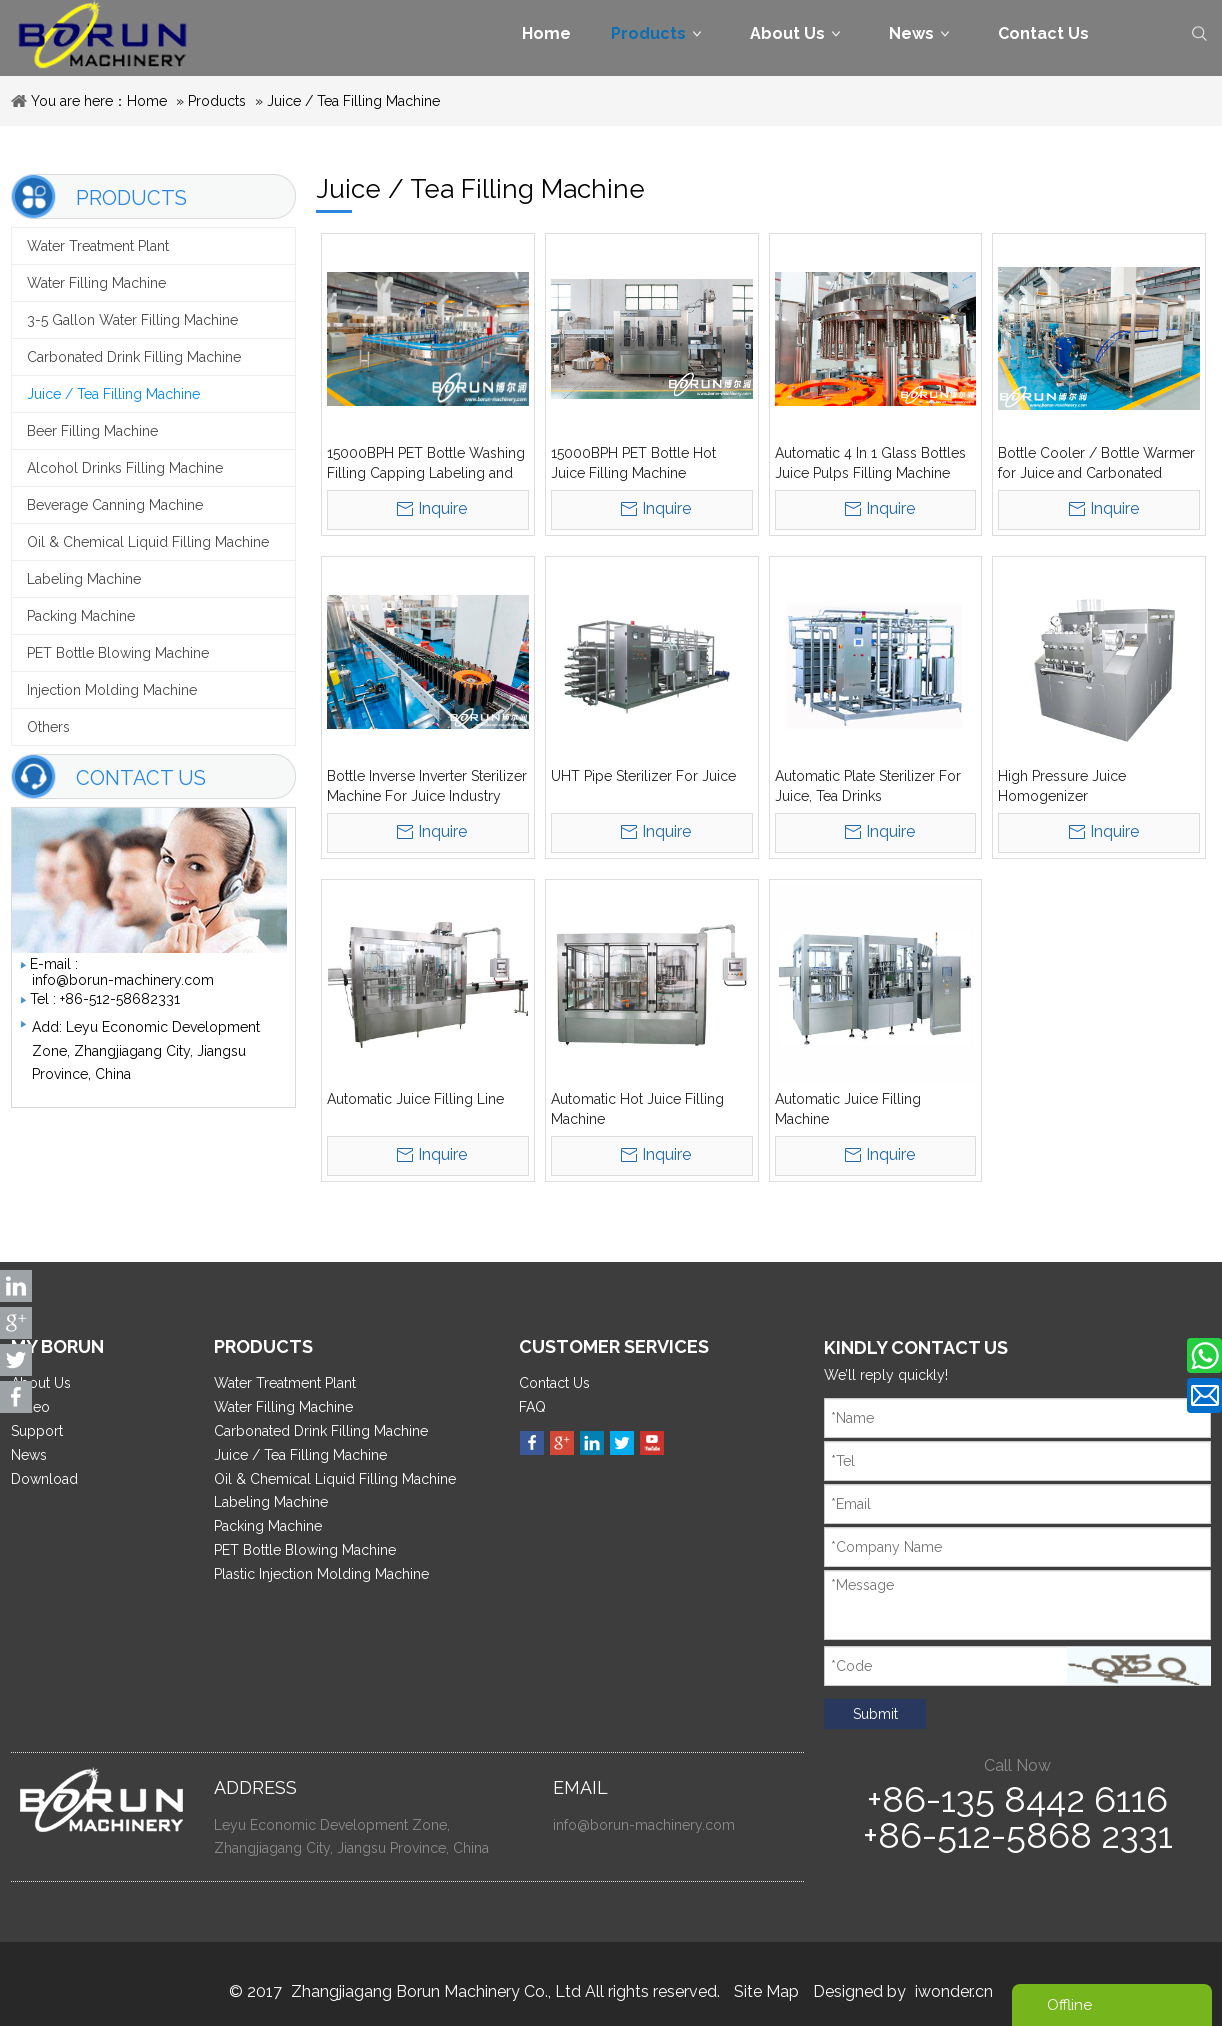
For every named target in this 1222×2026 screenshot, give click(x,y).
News (29, 1455)
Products (217, 101)
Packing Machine (81, 616)
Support (37, 1431)
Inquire (442, 508)
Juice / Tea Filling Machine (353, 101)
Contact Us (554, 1383)
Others (48, 727)
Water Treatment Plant (98, 246)
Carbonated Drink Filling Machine (134, 357)
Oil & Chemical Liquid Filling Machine (148, 542)
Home (147, 101)
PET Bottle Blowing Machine (118, 653)
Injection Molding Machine (112, 690)
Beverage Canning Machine (115, 505)
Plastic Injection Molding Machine (321, 1574)
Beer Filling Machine (92, 431)
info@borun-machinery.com (123, 980)
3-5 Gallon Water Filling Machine (132, 320)
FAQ (532, 1407)
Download (44, 1479)
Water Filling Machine (96, 283)
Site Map (766, 1991)
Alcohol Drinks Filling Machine (125, 468)
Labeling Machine (84, 579)
